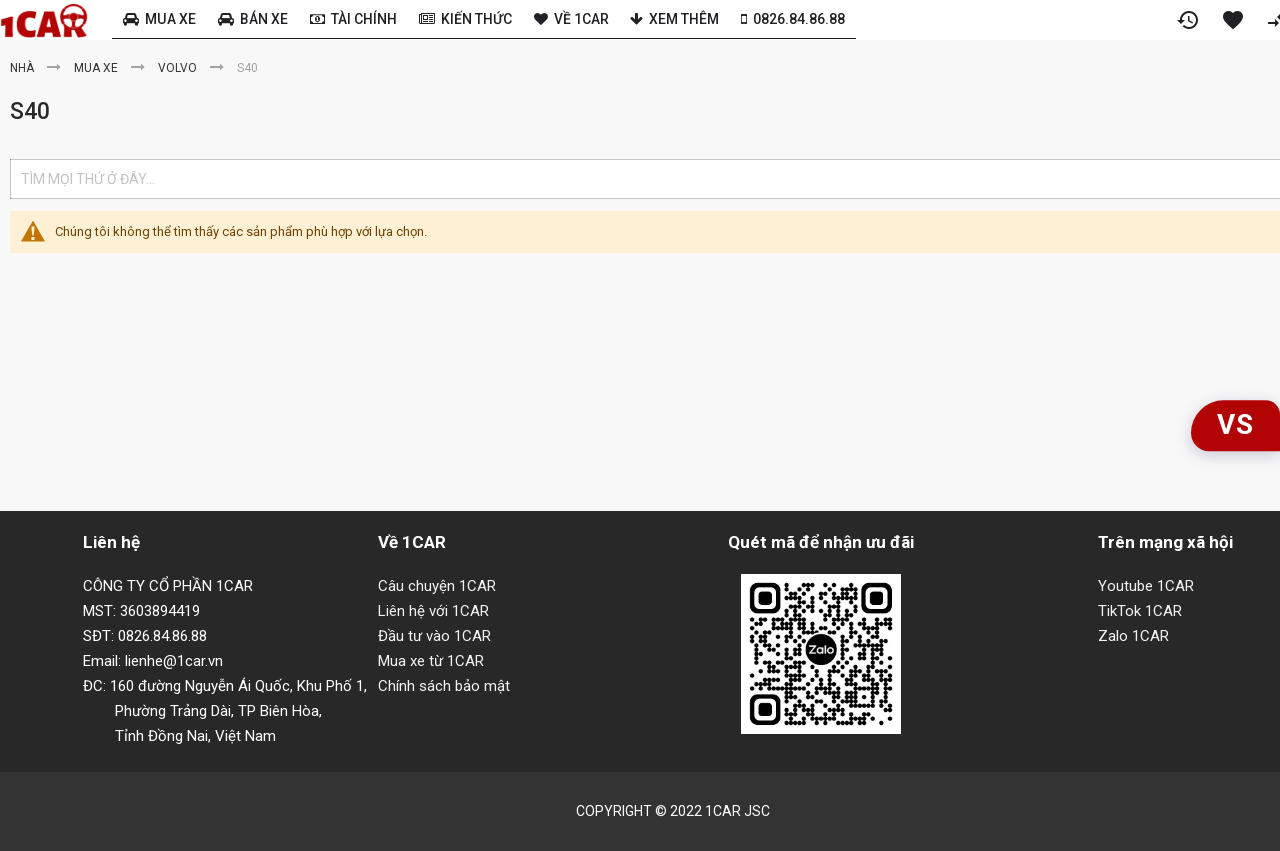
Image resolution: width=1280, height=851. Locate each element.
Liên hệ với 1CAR (433, 611)
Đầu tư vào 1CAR (434, 636)
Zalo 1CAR (1133, 636)
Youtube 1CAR (1146, 586)
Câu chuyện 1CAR (437, 586)
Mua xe (97, 68)
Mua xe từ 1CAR (431, 661)
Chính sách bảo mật (444, 686)
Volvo (179, 68)
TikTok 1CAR (1140, 611)
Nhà (23, 68)
